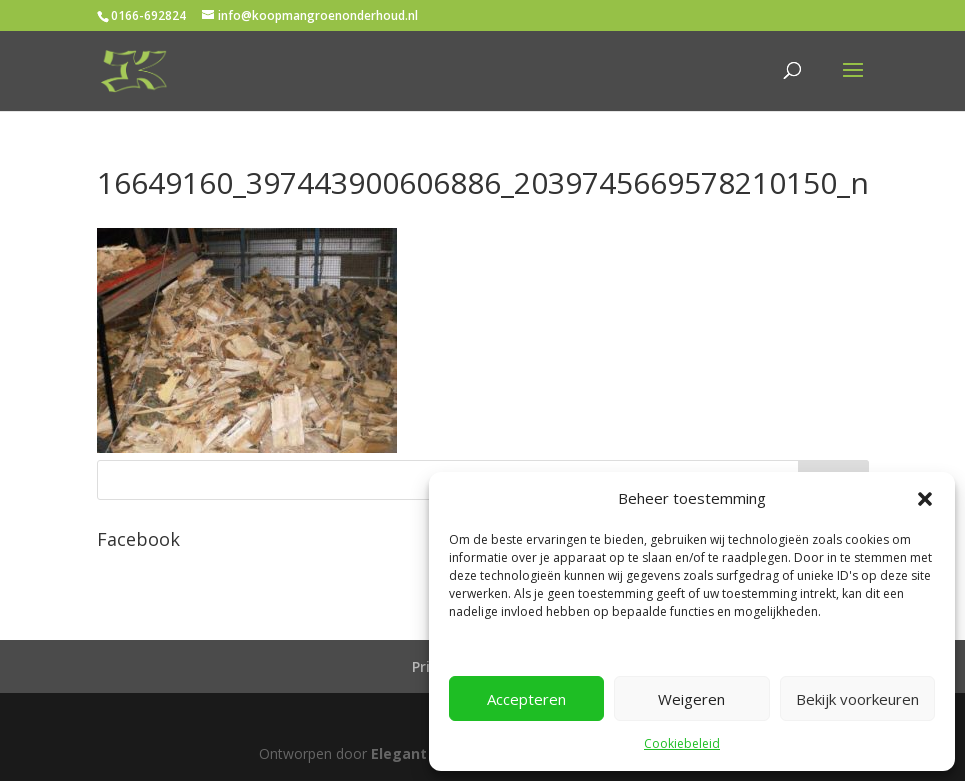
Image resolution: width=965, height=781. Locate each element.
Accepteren (526, 699)
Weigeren (691, 699)
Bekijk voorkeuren (857, 699)
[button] (925, 499)
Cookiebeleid (682, 743)
